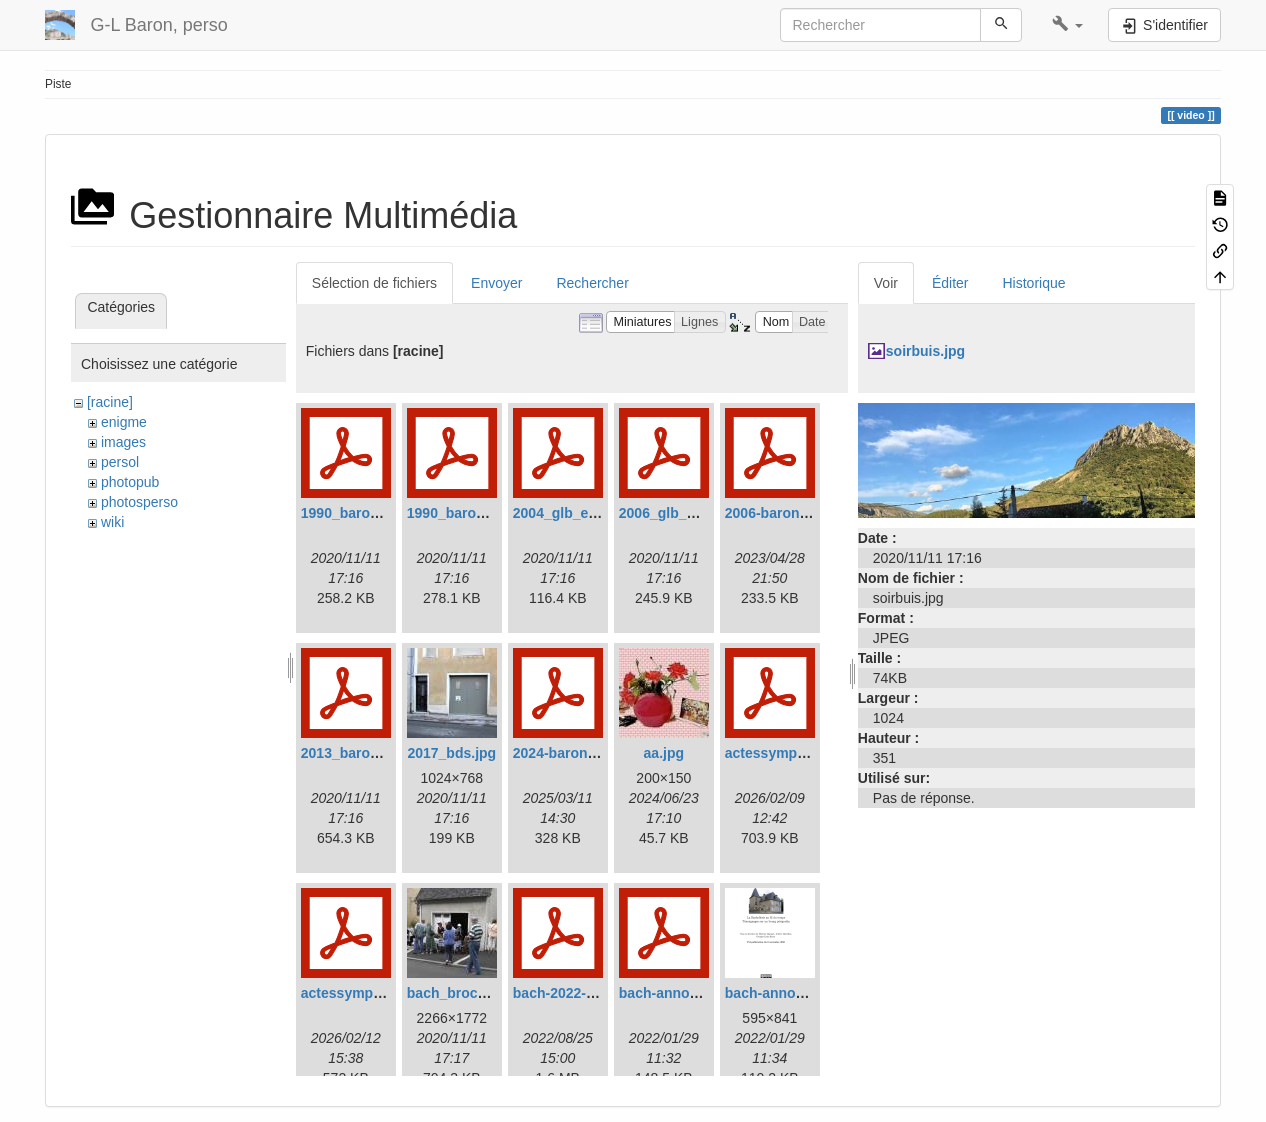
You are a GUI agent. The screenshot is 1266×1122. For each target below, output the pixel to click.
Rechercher (592, 283)
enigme (124, 422)
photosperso (139, 502)
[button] (1067, 25)
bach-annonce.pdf (679, 993)
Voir (886, 283)
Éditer (950, 283)
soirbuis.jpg (925, 351)
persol (120, 462)
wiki (112, 522)
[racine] (110, 402)
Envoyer (496, 283)
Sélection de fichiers (374, 283)
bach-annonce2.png (791, 993)
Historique (1034, 283)
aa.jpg (664, 753)
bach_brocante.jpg (469, 993)
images (123, 442)
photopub (130, 482)
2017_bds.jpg (451, 753)
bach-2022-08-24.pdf (580, 993)
